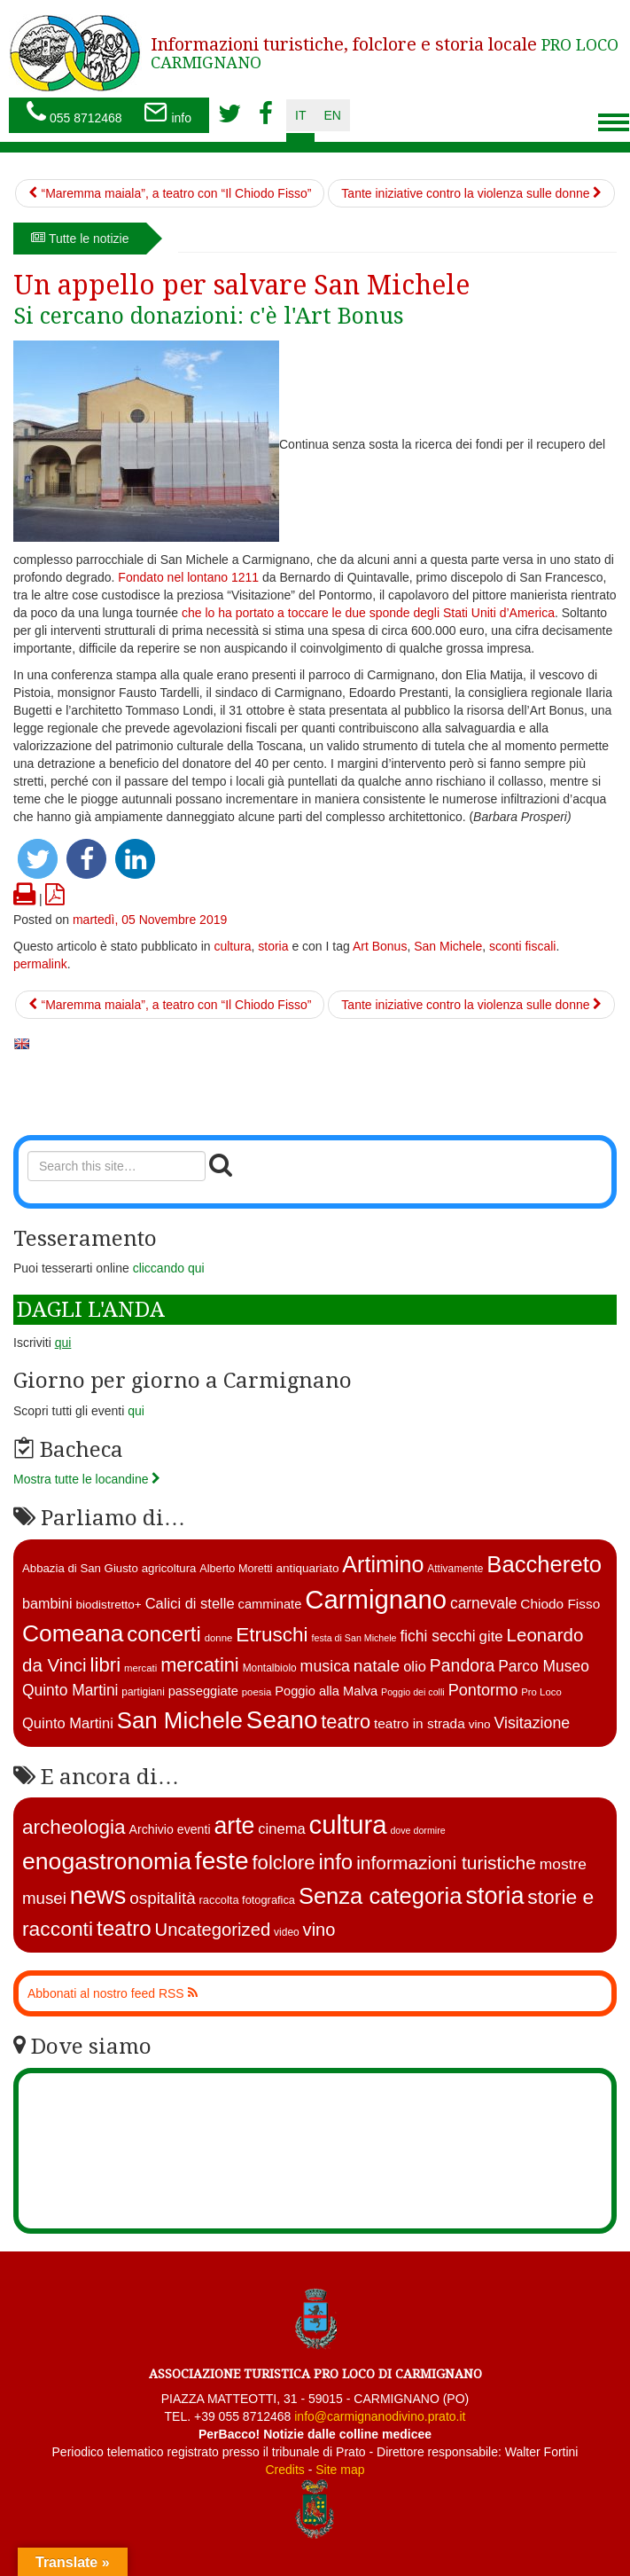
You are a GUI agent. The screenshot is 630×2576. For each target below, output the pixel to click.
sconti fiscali (522, 946)
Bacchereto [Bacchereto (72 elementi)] (544, 1564)
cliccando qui (169, 1268)
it (300, 115)
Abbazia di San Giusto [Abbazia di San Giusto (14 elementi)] (80, 1568)
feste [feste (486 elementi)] (222, 1861)
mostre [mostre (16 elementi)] (563, 1864)
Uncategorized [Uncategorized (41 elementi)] (213, 1929)
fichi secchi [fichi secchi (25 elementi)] (437, 1636)
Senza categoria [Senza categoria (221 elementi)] (381, 1895)
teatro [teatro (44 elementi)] (345, 1722)
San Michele (448, 946)
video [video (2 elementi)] (286, 1932)
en (331, 115)
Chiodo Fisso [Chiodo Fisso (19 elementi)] (560, 1603)
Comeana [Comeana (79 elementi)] (72, 1633)
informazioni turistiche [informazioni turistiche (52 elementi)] (446, 1862)
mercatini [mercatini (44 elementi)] (199, 1665)
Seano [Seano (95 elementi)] (282, 1720)
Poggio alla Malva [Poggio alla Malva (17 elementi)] (326, 1691)
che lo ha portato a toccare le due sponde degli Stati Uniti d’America (368, 613)
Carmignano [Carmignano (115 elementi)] (376, 1599)
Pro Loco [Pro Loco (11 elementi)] (541, 1692)
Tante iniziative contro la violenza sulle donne (471, 193)
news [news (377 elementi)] (98, 1895)
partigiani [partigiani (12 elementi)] (142, 1692)
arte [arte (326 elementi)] (234, 1826)
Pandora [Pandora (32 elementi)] (462, 1665)
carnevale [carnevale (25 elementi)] (483, 1603)
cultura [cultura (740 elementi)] (348, 1824)
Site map (339, 2469)
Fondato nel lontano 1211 (188, 577)
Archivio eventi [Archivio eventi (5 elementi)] (170, 1829)
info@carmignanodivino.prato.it (379, 2416)
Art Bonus (380, 946)
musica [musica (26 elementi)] (325, 1666)
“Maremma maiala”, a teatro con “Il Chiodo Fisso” (170, 193)
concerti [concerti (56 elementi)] (163, 1634)
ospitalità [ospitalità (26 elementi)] (162, 1898)
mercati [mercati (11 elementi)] (140, 1668)
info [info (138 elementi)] (336, 1862)
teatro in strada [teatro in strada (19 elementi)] (419, 1723)
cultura (232, 946)
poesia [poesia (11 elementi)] (257, 1692)
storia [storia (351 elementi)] (494, 1896)
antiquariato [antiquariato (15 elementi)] (307, 1568)
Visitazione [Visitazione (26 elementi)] (532, 1723)
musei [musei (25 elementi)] (44, 1898)
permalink (40, 964)
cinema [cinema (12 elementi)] (281, 1828)
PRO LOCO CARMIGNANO (384, 53)
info (167, 113)
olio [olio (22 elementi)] (414, 1666)
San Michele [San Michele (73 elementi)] (180, 1720)
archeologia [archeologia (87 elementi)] (74, 1827)
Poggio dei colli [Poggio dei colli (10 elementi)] (413, 1692)
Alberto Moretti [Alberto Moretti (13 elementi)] (235, 1568)
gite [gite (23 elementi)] (491, 1636)
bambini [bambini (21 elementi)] (47, 1603)
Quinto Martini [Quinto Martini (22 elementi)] (67, 1723)
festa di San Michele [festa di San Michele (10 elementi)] (354, 1638)
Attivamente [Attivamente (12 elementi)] (455, 1568)
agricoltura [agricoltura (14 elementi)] (169, 1568)
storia (273, 946)
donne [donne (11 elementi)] (219, 1638)
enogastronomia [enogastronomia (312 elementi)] (106, 1861)
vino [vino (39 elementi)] (319, 1929)
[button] (38, 859)
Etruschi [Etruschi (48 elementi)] (271, 1635)
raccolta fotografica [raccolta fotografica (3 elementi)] (247, 1900)
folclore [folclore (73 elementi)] (283, 1863)
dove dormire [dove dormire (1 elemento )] (417, 1830)
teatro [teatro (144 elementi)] (124, 1928)
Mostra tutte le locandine (86, 1479)
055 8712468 (74, 113)
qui (136, 1411)
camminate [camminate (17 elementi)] (270, 1604)
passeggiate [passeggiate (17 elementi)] (203, 1691)
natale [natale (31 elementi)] (377, 1665)
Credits (284, 2469)
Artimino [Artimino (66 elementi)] (383, 1564)
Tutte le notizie (79, 238)
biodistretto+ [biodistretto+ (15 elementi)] (108, 1604)
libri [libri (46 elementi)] (105, 1665)
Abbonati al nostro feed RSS (112, 1993)
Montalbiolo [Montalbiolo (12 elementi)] (270, 1668)
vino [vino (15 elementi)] (480, 1724)
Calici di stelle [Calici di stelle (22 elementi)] (190, 1603)
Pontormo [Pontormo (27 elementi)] (483, 1690)
